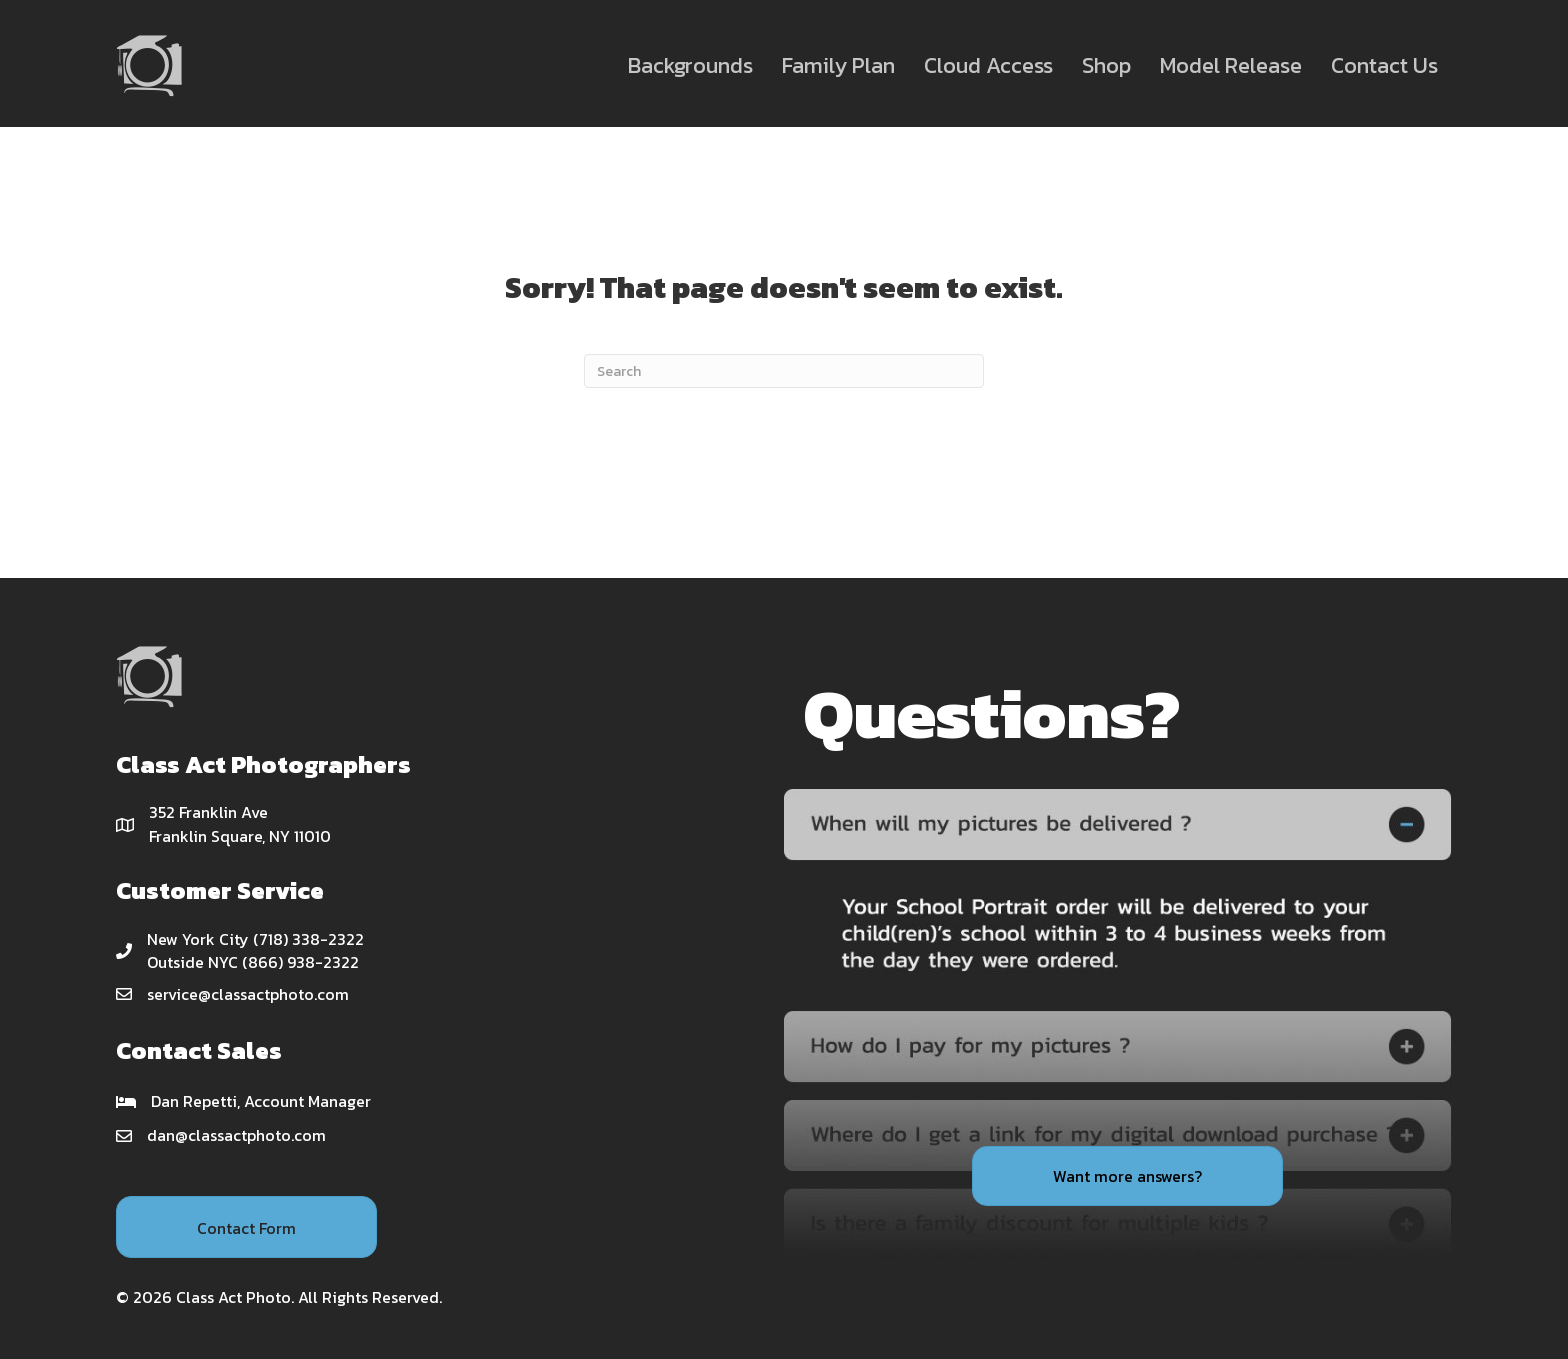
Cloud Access (988, 65)
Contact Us (1384, 65)
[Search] (784, 371)
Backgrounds (690, 65)
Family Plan (838, 65)
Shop (1106, 65)
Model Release (1231, 65)
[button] (246, 1227)
